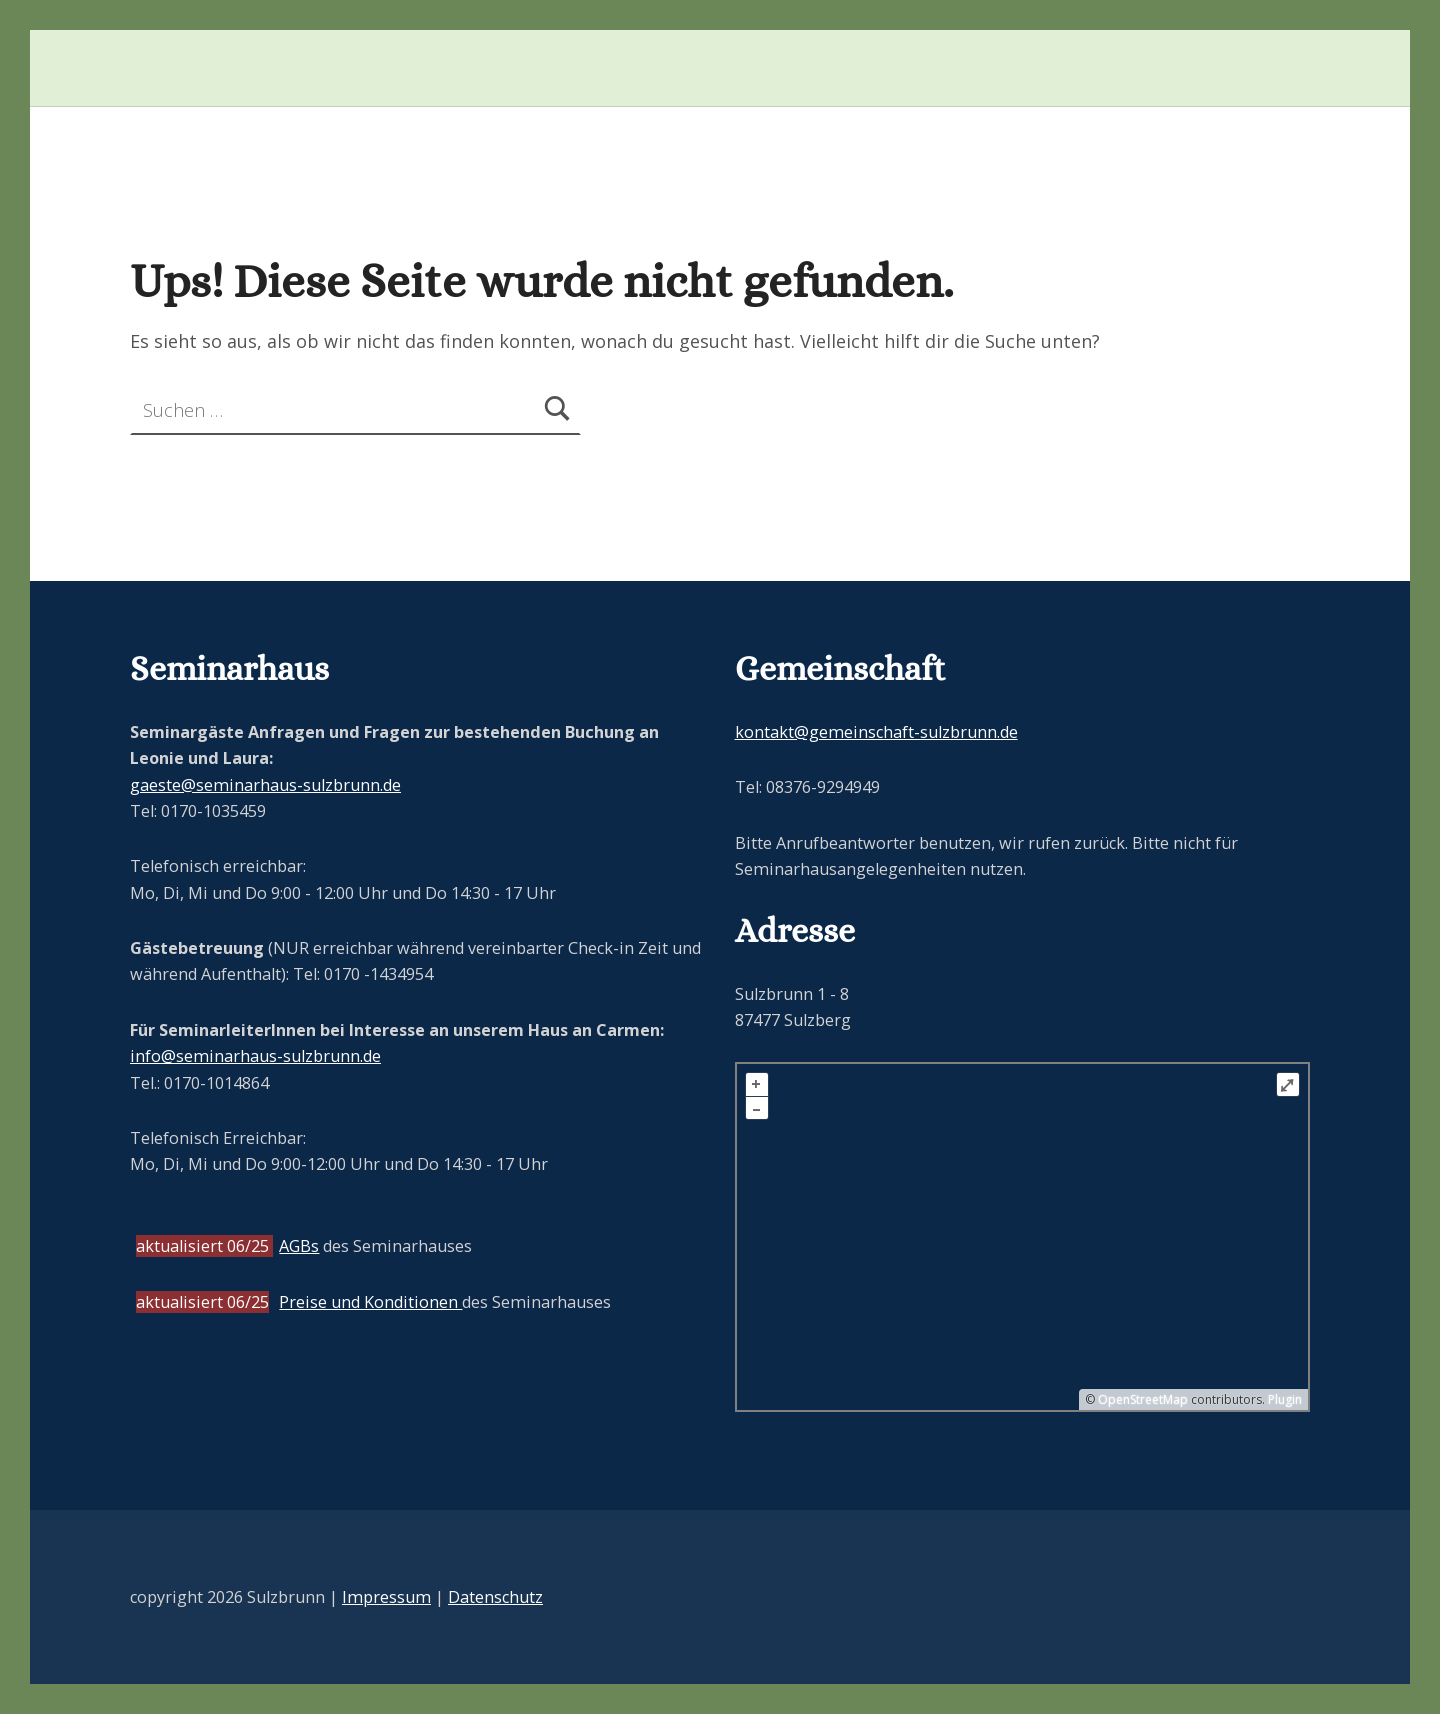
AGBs (299, 1246)
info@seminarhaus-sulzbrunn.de (255, 1056)
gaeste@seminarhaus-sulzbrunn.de (265, 785)
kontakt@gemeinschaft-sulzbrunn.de (876, 732)
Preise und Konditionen (370, 1302)
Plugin (1283, 1399)
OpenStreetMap (1143, 1399)
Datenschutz (495, 1597)
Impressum (386, 1597)
